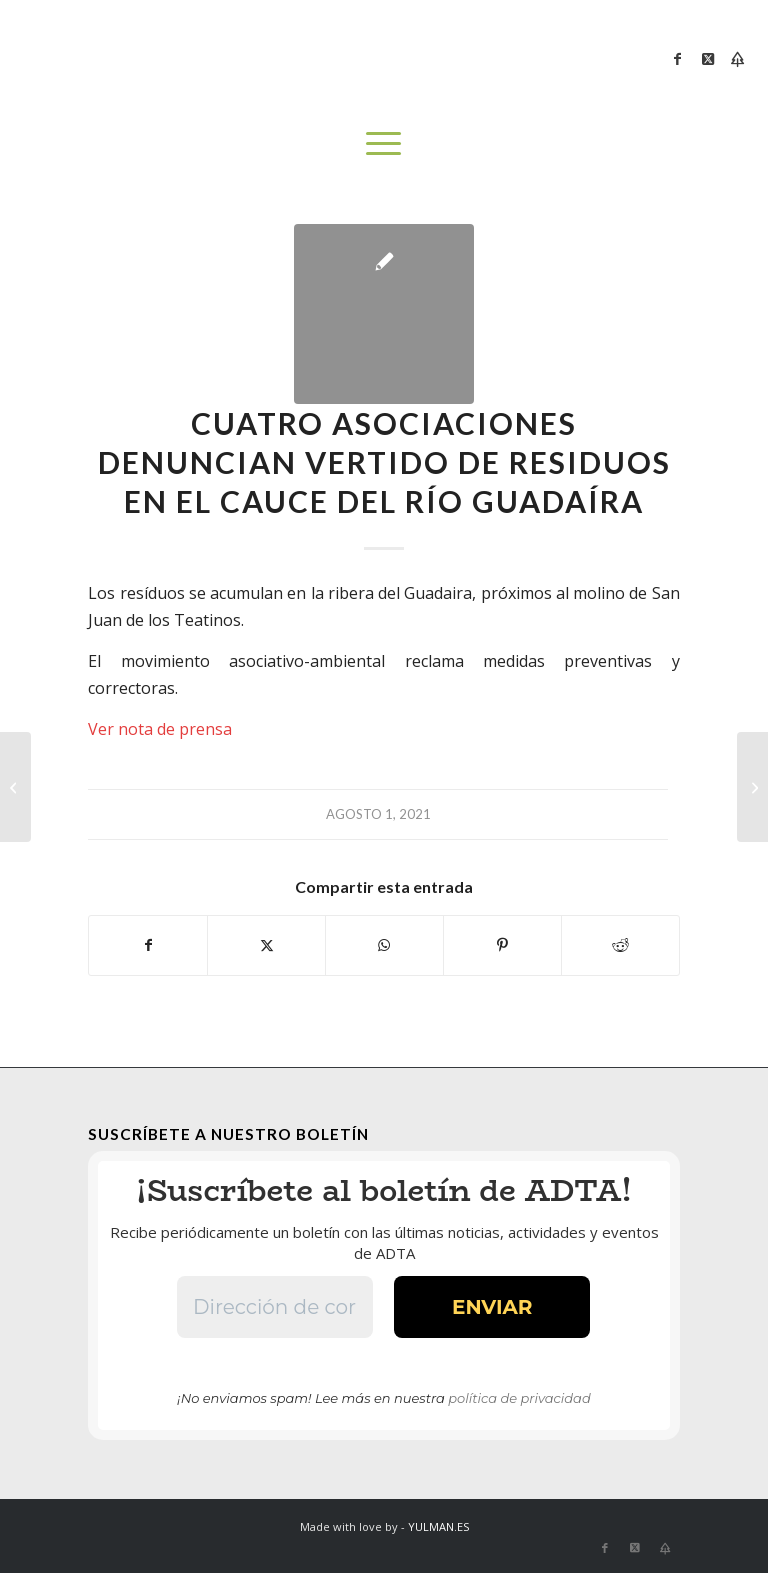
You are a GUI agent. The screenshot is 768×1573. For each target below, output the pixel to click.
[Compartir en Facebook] (148, 945)
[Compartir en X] (266, 945)
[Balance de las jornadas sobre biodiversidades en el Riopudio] (15, 787)
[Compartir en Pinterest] (502, 945)
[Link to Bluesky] (738, 59)
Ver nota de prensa (160, 729)
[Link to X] (708, 59)
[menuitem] (383, 143)
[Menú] (383, 143)
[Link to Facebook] (678, 59)
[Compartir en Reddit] (620, 945)
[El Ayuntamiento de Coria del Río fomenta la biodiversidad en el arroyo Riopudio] (752, 787)
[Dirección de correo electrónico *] (276, 1307)
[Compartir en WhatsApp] (384, 945)
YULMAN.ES (438, 1526)
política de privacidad (519, 1398)
